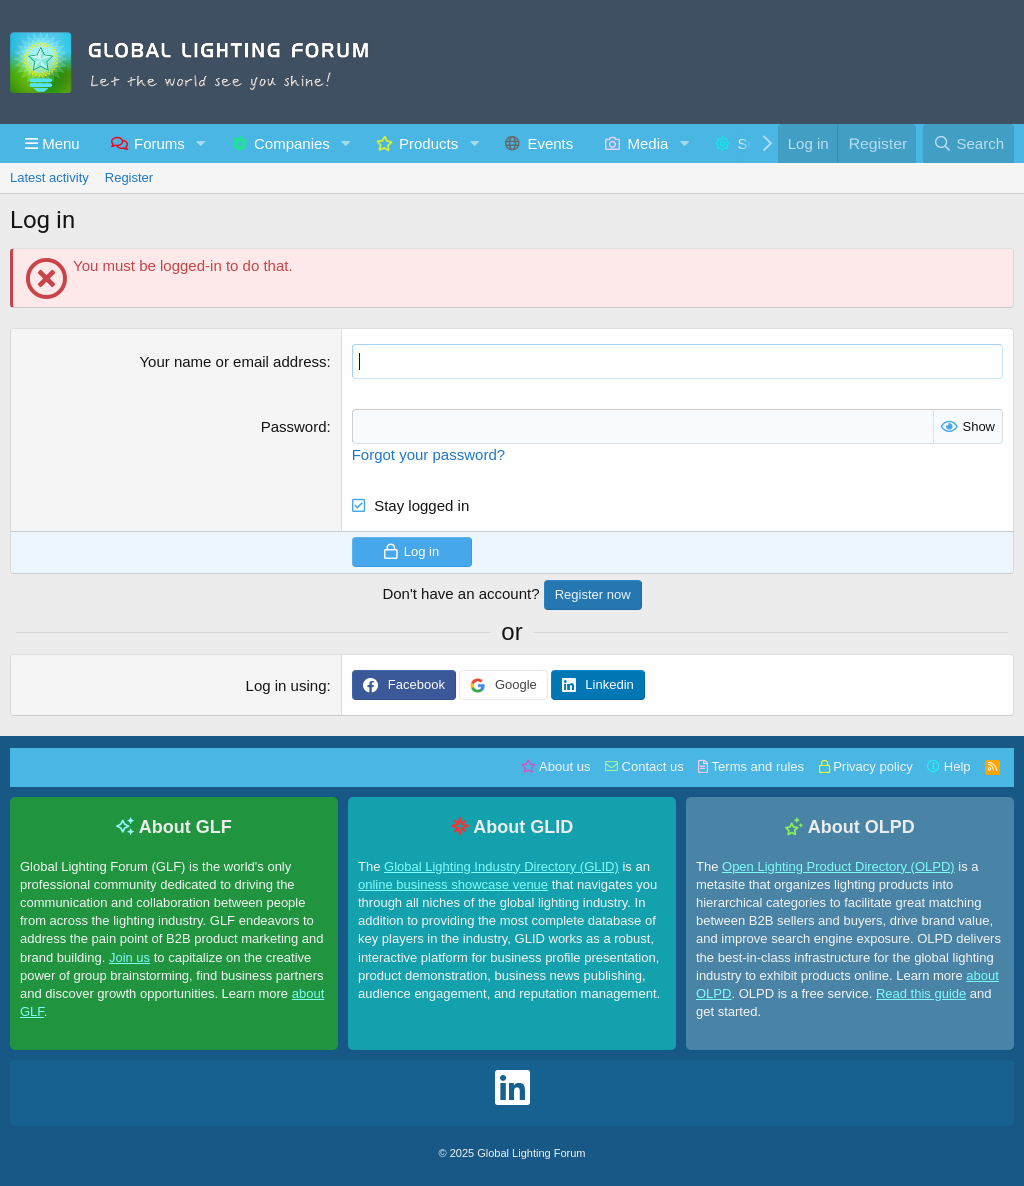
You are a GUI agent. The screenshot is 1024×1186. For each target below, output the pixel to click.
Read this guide (921, 993)
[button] (52, 143)
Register (129, 177)
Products (428, 143)
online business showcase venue (453, 884)
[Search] (968, 143)
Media (648, 143)
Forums (159, 143)
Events (550, 143)
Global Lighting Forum (531, 1153)
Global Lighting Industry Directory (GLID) (501, 866)
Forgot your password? (428, 454)
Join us (129, 957)
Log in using (286, 685)
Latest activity (49, 177)
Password (294, 426)
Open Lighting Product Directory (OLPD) (838, 866)
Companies (292, 143)
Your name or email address (232, 361)
